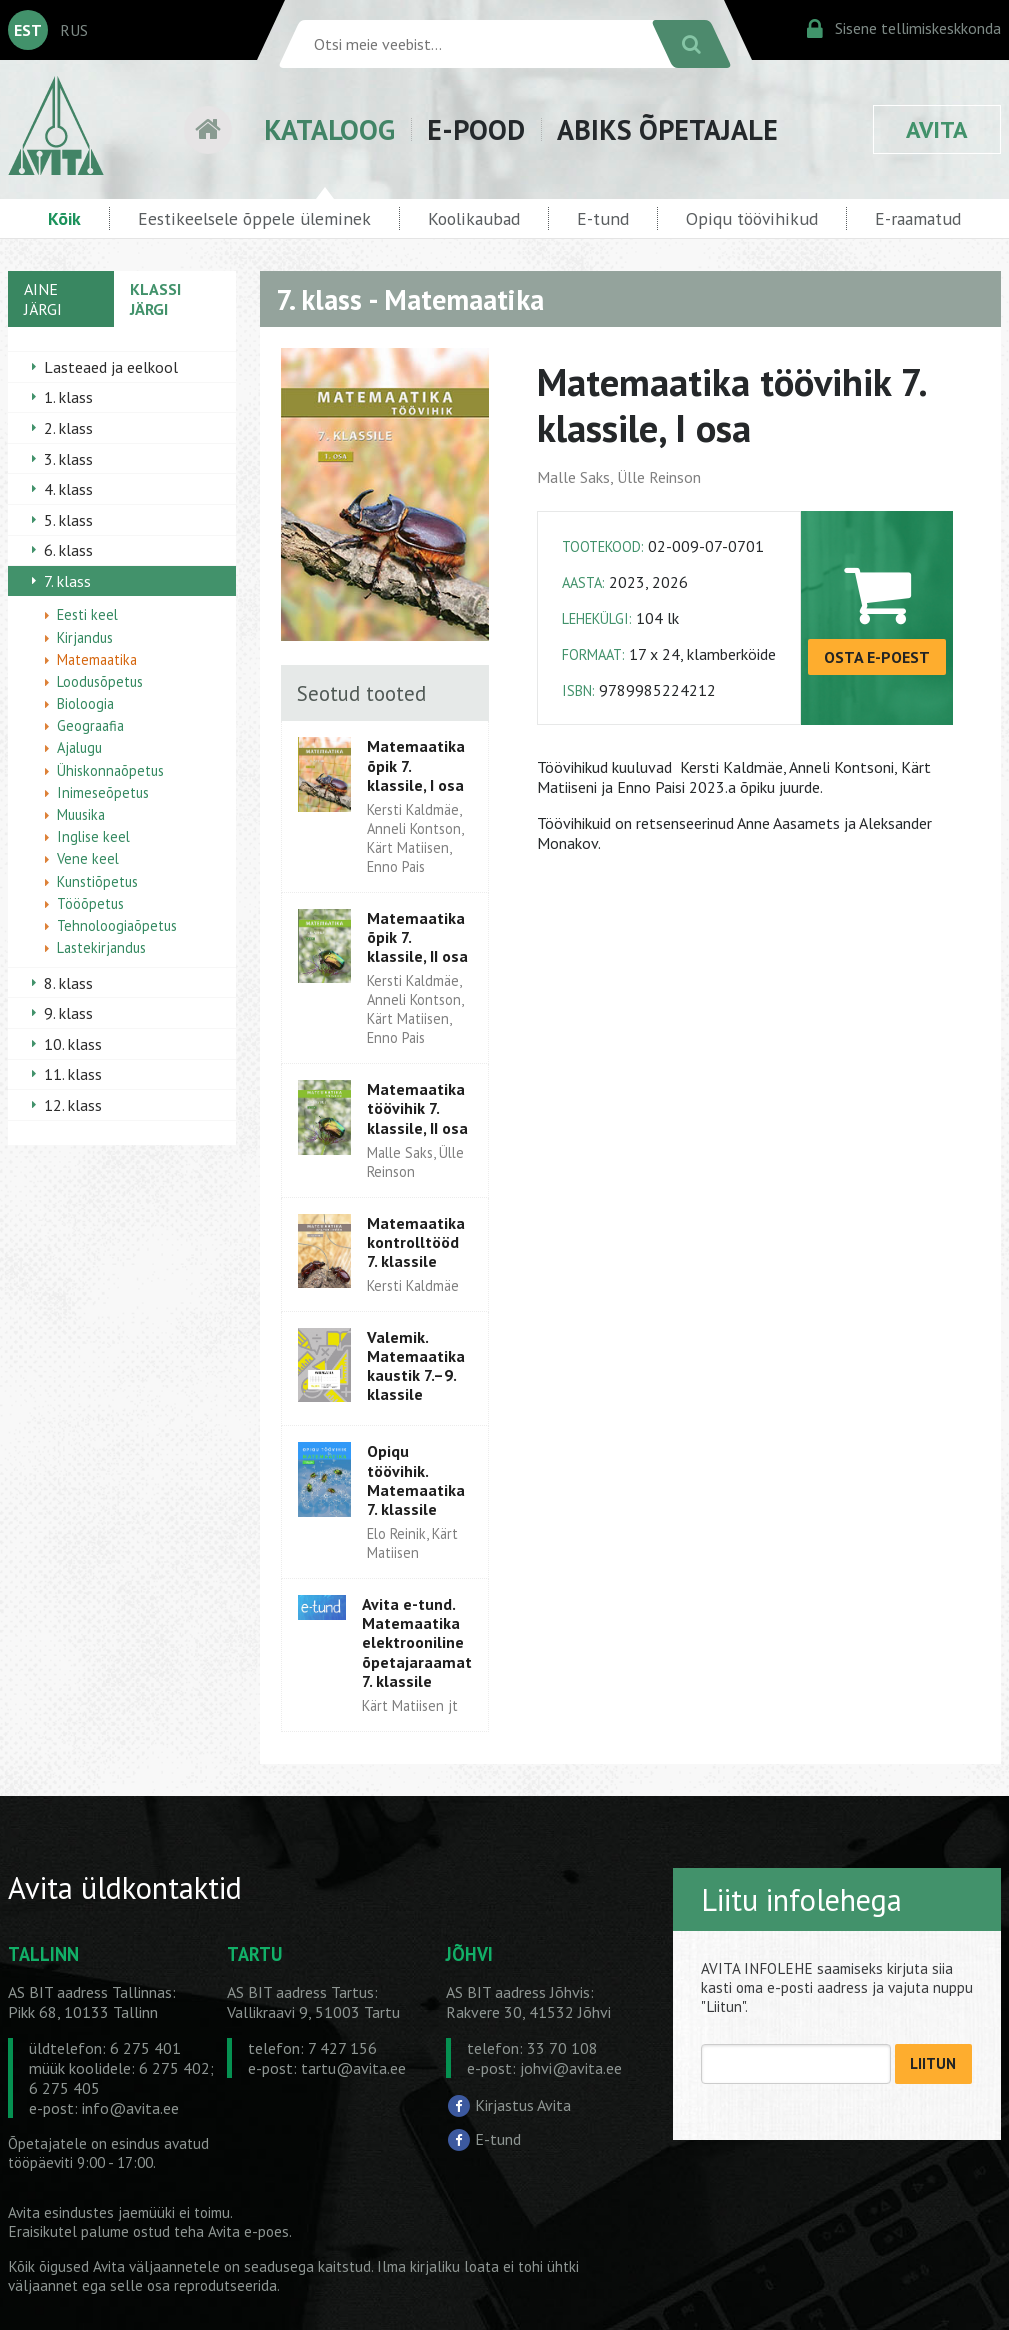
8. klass (68, 983)
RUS (74, 30)
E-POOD (476, 129)
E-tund (603, 218)
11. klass (73, 1074)
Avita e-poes (248, 2231)
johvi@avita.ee (571, 2068)
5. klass (68, 520)
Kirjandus (85, 637)
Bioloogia (85, 703)
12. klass (73, 1105)
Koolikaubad (474, 218)
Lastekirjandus (101, 947)
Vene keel (88, 858)
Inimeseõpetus (103, 792)
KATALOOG (329, 129)
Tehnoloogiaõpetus (117, 925)
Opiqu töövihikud (752, 218)
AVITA (937, 129)
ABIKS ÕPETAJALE (667, 129)
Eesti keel (87, 614)
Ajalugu (79, 747)
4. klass (68, 489)
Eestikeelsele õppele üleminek (254, 218)
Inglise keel (93, 836)
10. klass (73, 1044)
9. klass (68, 1013)
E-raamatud (918, 218)
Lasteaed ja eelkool (111, 367)
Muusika (81, 814)
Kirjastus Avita (523, 2105)
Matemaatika (97, 659)
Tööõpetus (90, 903)
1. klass (68, 397)
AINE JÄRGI (43, 299)
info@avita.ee (130, 2108)
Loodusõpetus (100, 681)
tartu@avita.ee (353, 2068)
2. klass (68, 428)
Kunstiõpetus (97, 881)
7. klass (67, 581)
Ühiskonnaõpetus (110, 770)
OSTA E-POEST (877, 657)
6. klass (68, 550)
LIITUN (933, 2063)
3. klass (68, 459)
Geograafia (90, 725)
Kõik (64, 218)
